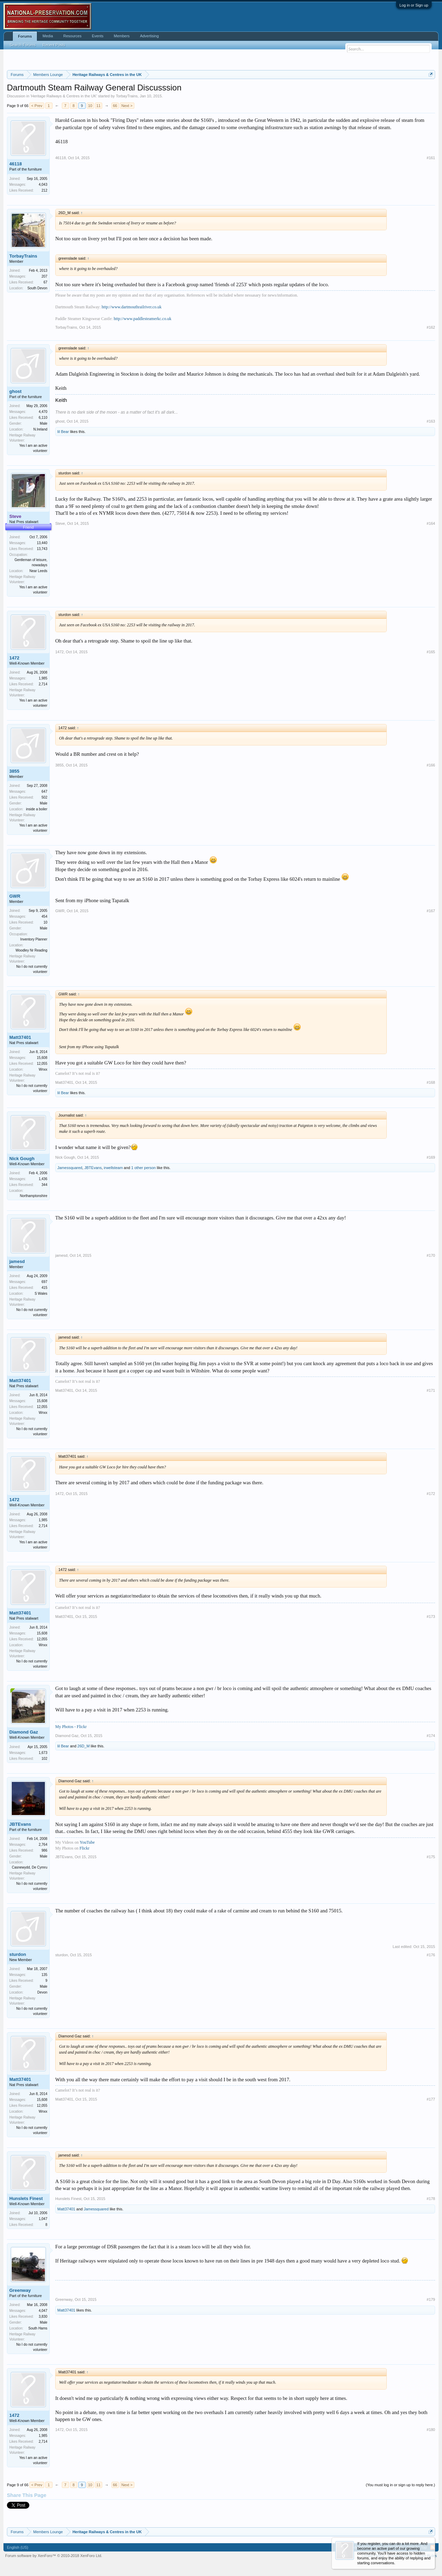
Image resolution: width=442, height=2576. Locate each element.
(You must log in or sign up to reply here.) (400, 2485)
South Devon (37, 288)
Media (47, 36)
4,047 (43, 2311)
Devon (42, 1992)
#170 (431, 1255)
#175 (431, 1857)
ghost (15, 391)
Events (98, 36)
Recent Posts (53, 45)
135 (44, 1975)
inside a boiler (36, 809)
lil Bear (63, 432)
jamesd (17, 1261)
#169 (431, 1157)
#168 (431, 1082)
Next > (127, 106)
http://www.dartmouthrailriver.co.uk (132, 307)
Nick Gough (22, 1158)
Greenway (20, 2290)
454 (44, 916)
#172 (431, 1494)
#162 (431, 327)
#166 (431, 765)
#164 (431, 523)
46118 (15, 163)
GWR (14, 896)
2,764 (43, 1844)
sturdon (17, 1954)
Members (122, 36)
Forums (25, 36)
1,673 (43, 1753)
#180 (431, 2430)
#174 (431, 1736)
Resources (72, 36)
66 (115, 106)
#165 (431, 652)
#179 (431, 2299)
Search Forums (23, 45)
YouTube (87, 1842)
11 (98, 106)
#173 (431, 1616)
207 (44, 276)
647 (44, 791)
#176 (431, 1955)
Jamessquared (69, 1168)
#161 (431, 158)
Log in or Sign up (414, 5)
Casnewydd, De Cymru (29, 1867)
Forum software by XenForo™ (53, 2556)
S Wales (41, 1293)
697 (44, 1282)
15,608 (42, 1058)
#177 (431, 2099)
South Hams (37, 2328)
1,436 (43, 1179)
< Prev (36, 106)
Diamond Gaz (23, 1732)
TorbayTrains (126, 96)
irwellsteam (113, 1168)
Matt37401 (20, 1037)
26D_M (83, 1746)
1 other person (143, 1168)
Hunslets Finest (26, 2198)
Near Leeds (38, 571)
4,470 (43, 412)
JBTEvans (93, 1168)
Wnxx (43, 1069)
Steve (60, 523)
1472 (14, 657)
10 (90, 106)
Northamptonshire (33, 1196)
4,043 (43, 184)
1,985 (43, 678)
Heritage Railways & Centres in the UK (63, 96)
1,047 (43, 2219)
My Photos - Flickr (71, 1726)
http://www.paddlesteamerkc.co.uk (142, 318)
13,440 (42, 543)
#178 (431, 2199)
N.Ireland (40, 429)
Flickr (84, 1848)
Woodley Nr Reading (31, 950)
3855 (14, 771)
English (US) (17, 2547)
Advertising (149, 36)
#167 (431, 911)
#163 (431, 421)
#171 (431, 1390)
